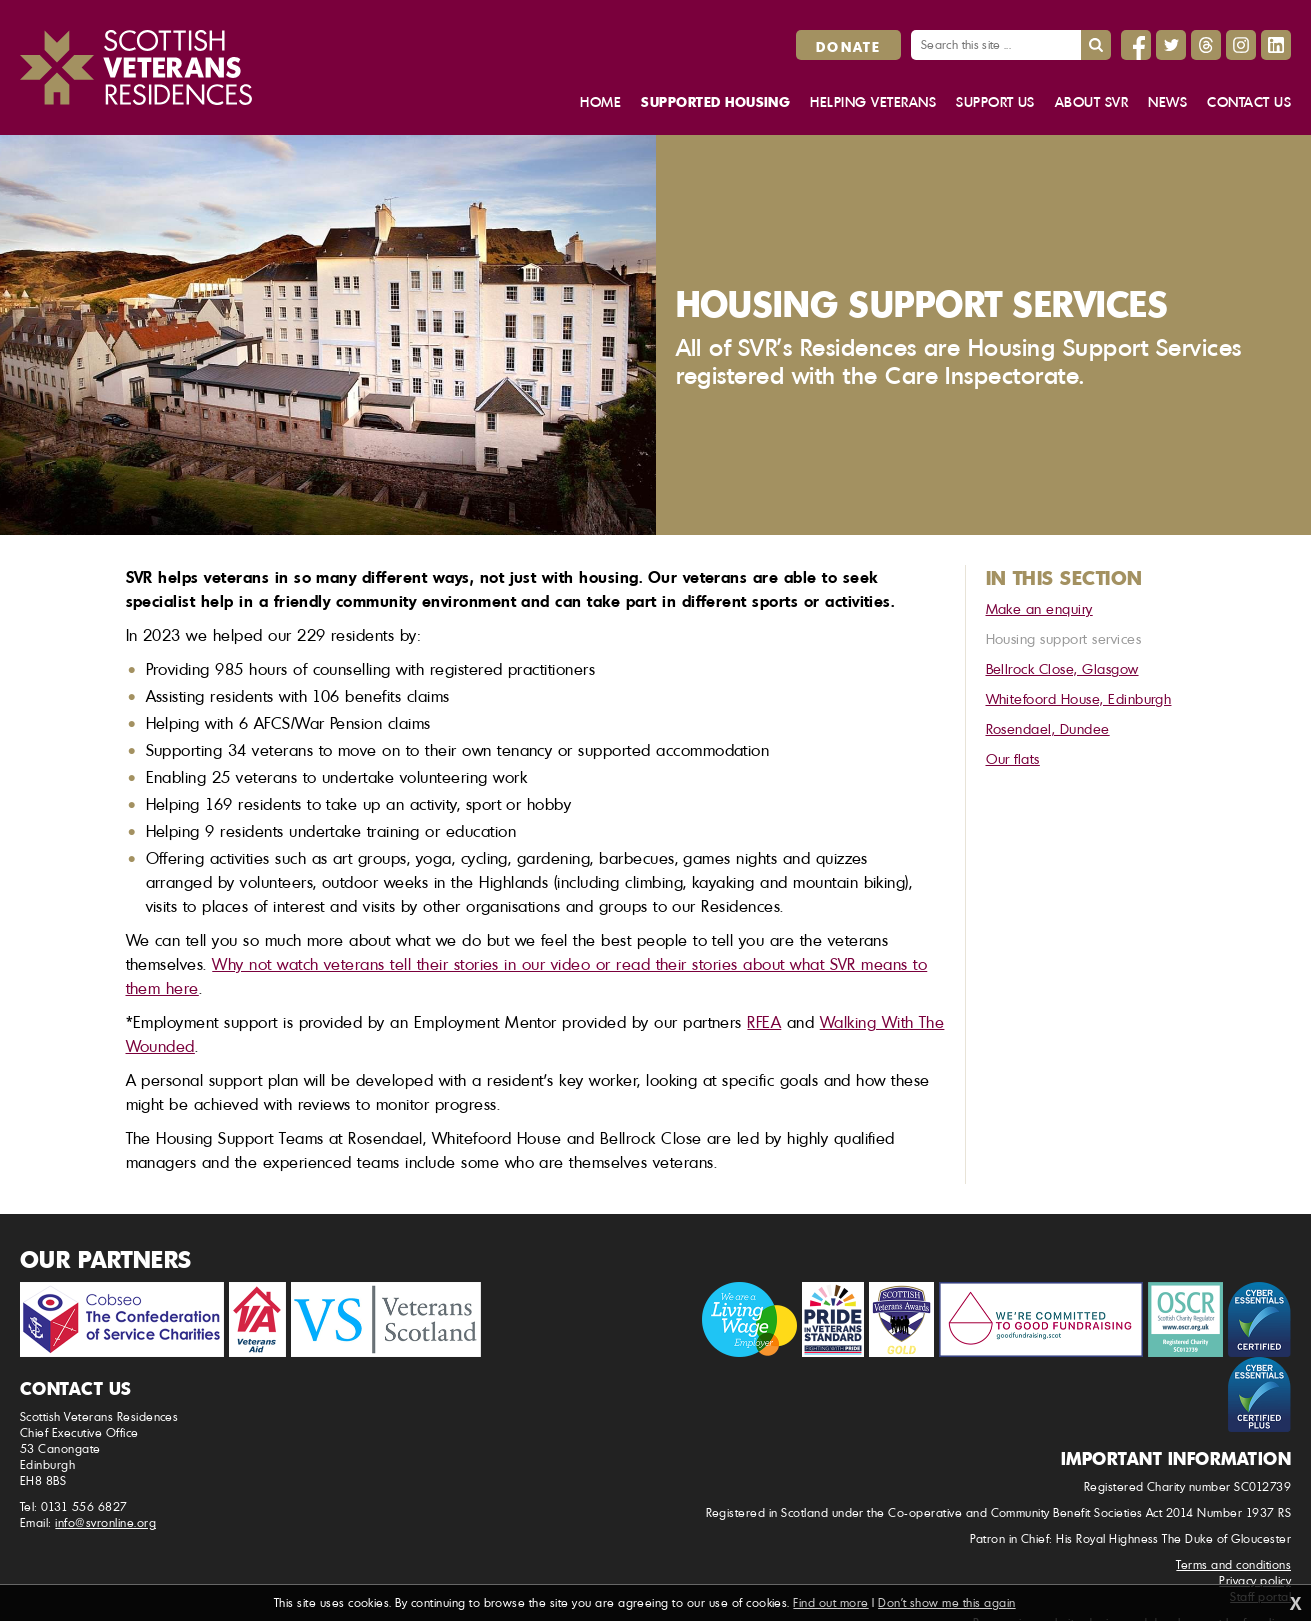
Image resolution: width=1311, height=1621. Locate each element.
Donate (848, 46)
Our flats (1013, 758)
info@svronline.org (105, 1522)
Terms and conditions (1233, 1564)
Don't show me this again (947, 1602)
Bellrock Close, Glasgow (1062, 668)
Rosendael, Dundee (1048, 728)
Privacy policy (1255, 1580)
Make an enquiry (1039, 608)
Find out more (830, 1602)
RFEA (764, 1022)
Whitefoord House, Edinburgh (1079, 698)
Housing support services (1064, 638)
